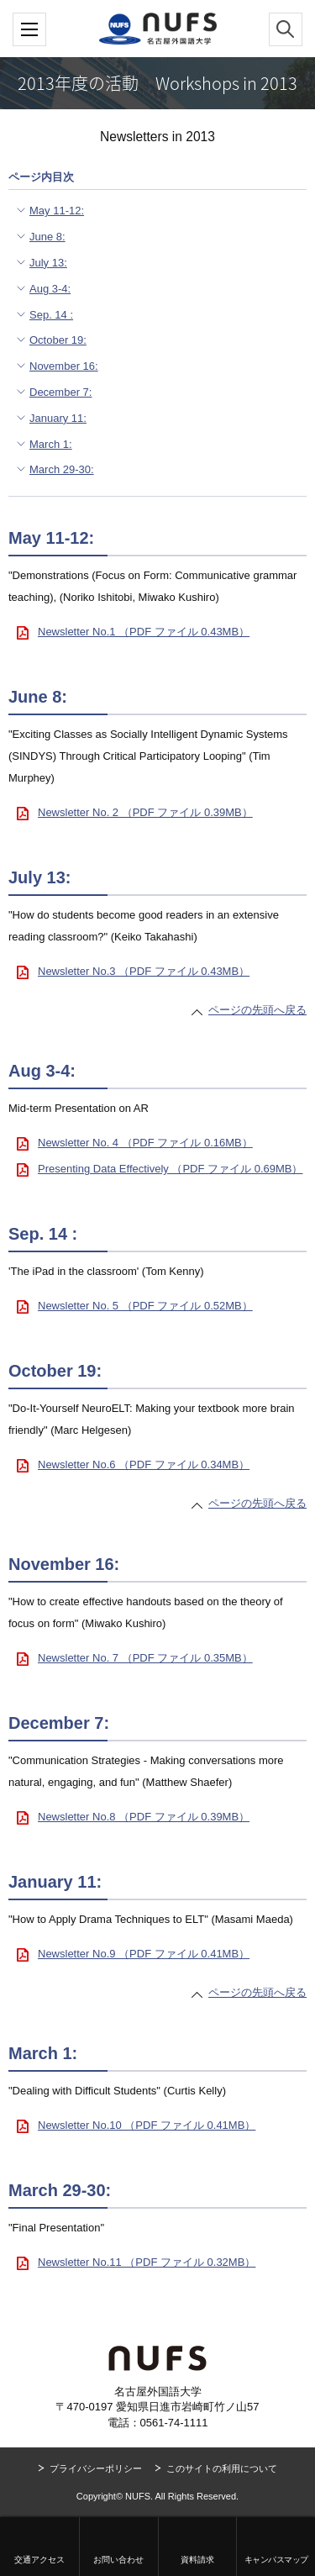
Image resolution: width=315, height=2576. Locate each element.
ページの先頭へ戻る (257, 1010)
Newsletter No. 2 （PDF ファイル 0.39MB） (145, 812)
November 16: (63, 366)
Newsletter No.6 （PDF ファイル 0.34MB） (143, 1464)
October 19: (58, 340)
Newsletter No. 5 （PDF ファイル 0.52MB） (145, 1305)
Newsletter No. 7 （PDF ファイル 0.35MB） (145, 1657)
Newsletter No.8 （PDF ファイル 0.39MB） (143, 1816)
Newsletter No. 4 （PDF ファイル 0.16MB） (145, 1142)
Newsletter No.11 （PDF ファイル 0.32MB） (146, 2262)
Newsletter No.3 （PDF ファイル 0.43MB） (143, 971)
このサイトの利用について (221, 2468)
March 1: (50, 444)
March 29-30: (61, 469)
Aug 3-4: (50, 288)
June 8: (47, 236)
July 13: (48, 262)
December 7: (60, 392)
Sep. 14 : (51, 314)
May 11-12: (56, 210)
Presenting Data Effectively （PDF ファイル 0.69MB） (170, 1168)
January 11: (58, 418)
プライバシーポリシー (96, 2468)
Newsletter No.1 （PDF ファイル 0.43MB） (143, 631)
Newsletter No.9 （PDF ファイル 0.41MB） (143, 1953)
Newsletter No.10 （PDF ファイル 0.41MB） (146, 2125)
